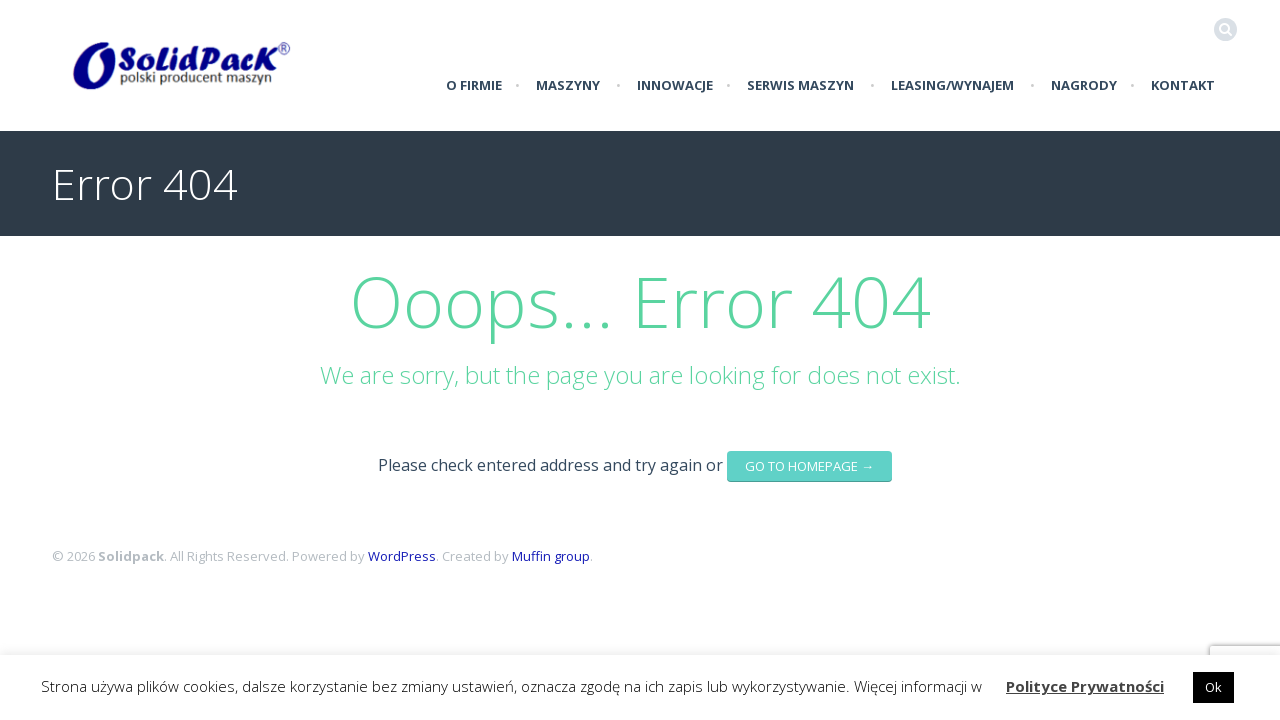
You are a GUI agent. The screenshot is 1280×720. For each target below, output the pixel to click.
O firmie (474, 85)
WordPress (402, 556)
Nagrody (1084, 85)
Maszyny (568, 85)
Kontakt (1183, 85)
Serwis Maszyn (800, 85)
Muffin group (551, 556)
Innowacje (675, 85)
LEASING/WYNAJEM (952, 85)
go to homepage (809, 466)
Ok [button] (1213, 687)
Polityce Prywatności (1085, 686)
